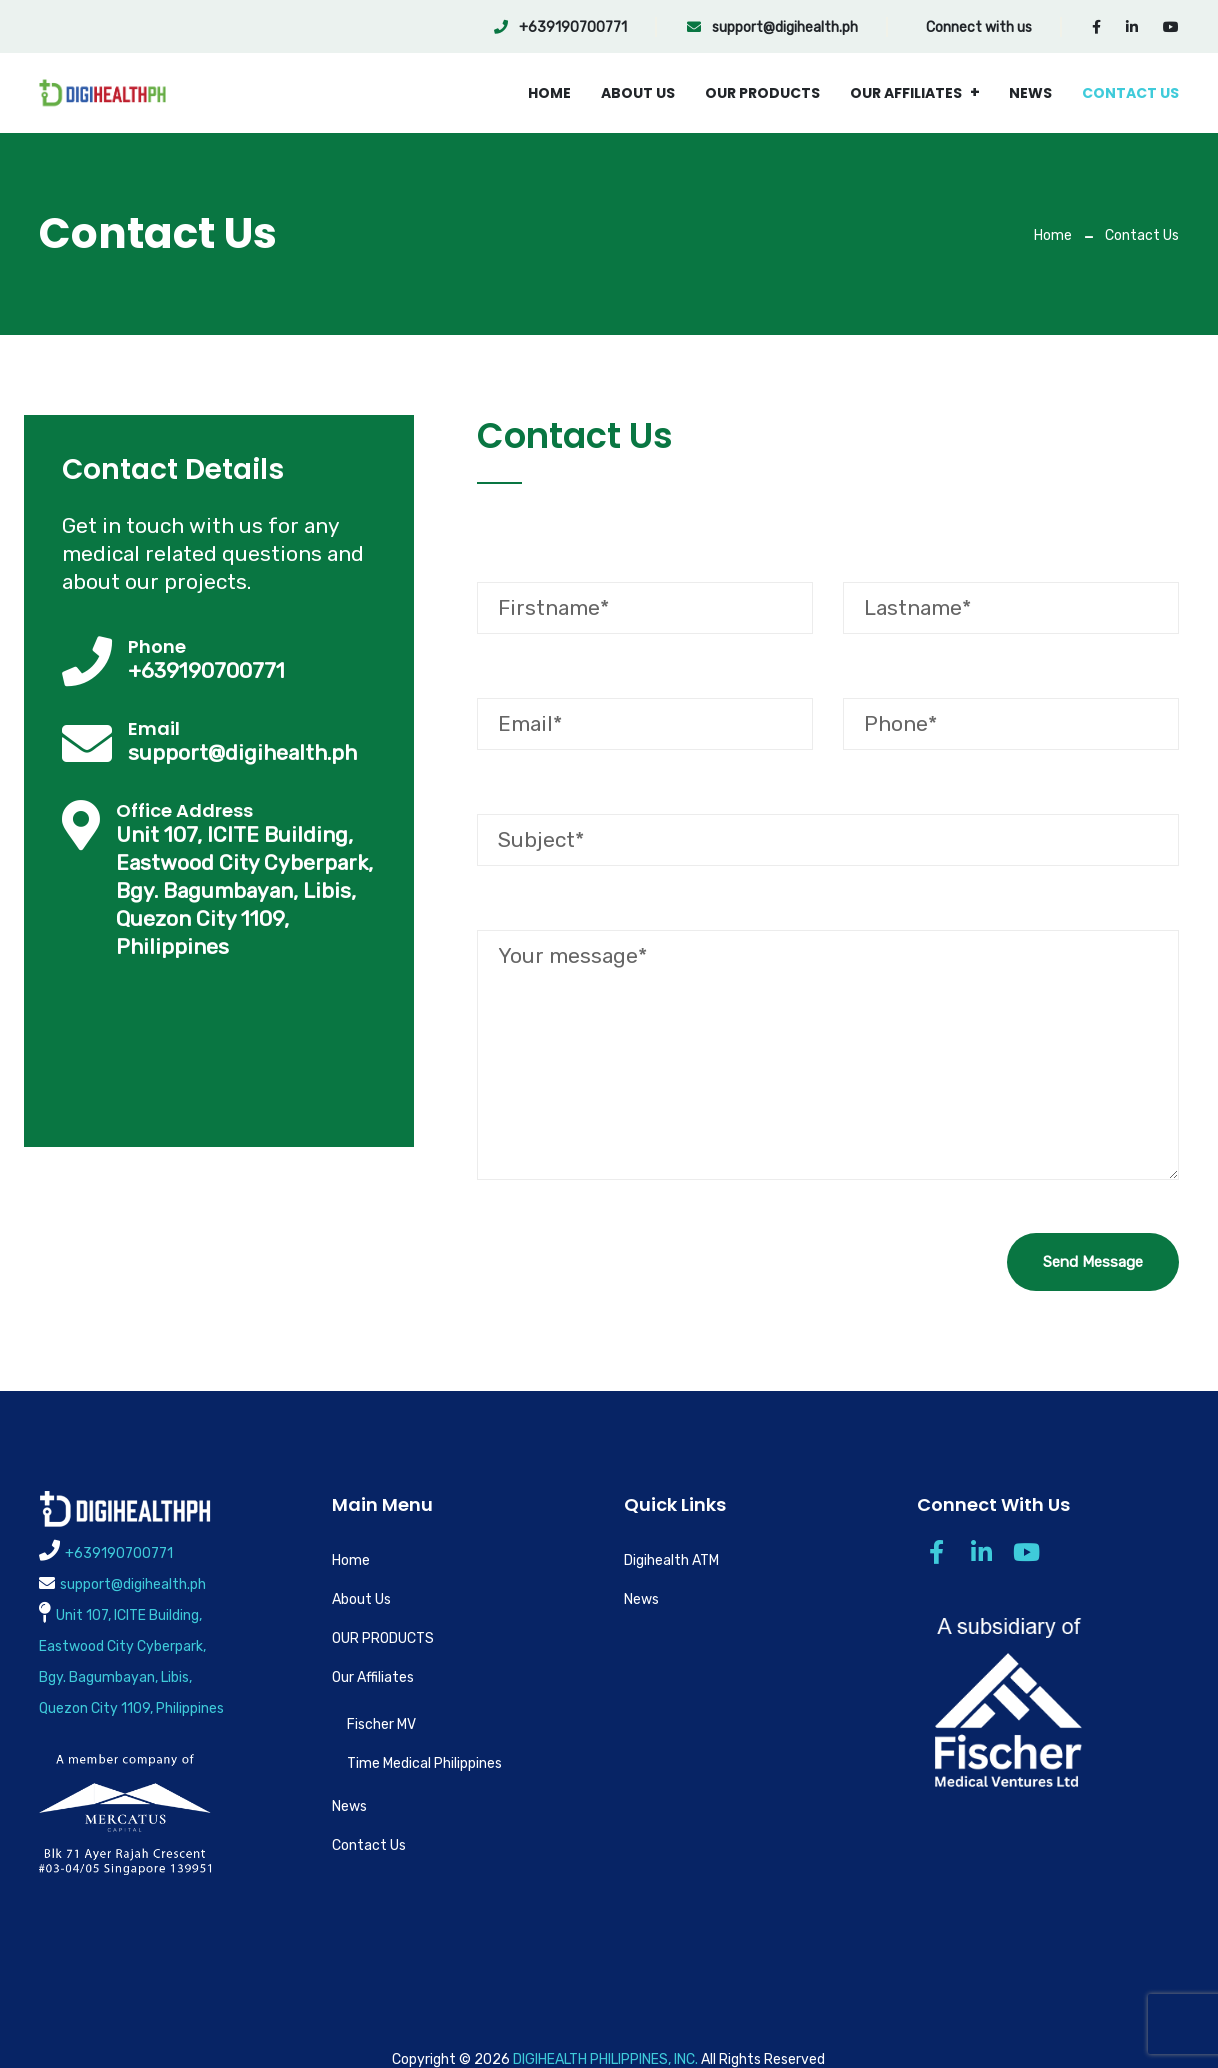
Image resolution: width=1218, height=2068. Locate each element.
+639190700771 (560, 27)
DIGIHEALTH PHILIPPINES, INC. (605, 2059)
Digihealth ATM (671, 1560)
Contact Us (1130, 93)
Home (549, 93)
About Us (638, 93)
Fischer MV (381, 1724)
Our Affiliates (906, 93)
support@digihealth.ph (772, 27)
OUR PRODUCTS (762, 93)
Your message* (828, 1055)
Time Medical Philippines (424, 1763)
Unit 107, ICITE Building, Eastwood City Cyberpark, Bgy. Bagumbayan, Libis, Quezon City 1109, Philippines (244, 890)
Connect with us (979, 27)
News (1030, 93)
